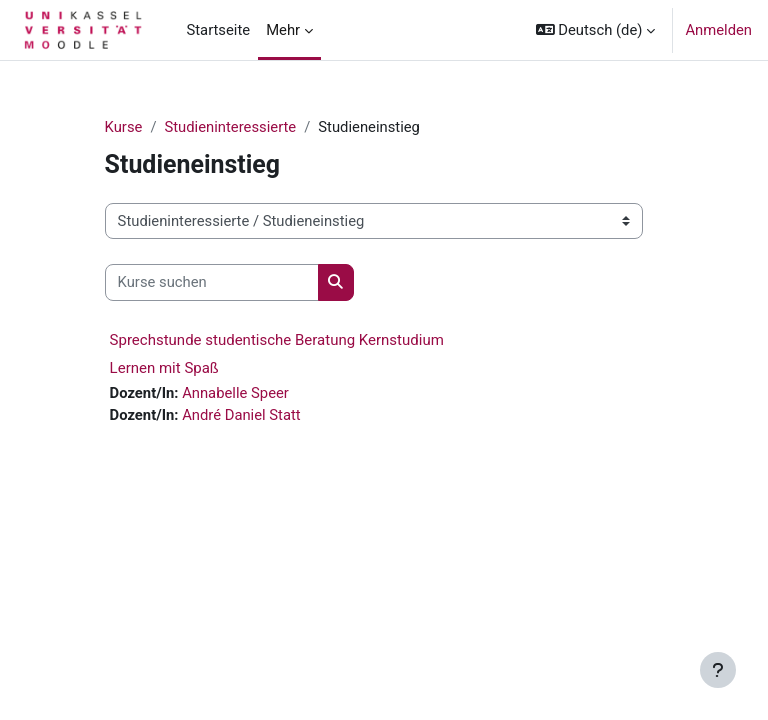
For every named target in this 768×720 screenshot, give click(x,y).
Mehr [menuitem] (283, 30)
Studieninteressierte (230, 127)
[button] (596, 30)
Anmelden (718, 30)
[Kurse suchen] (212, 282)
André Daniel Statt (241, 415)
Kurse (124, 127)
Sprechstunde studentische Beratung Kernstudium (277, 340)
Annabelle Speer (235, 393)
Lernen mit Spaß (164, 368)
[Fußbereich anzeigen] (718, 670)
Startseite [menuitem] (218, 30)
